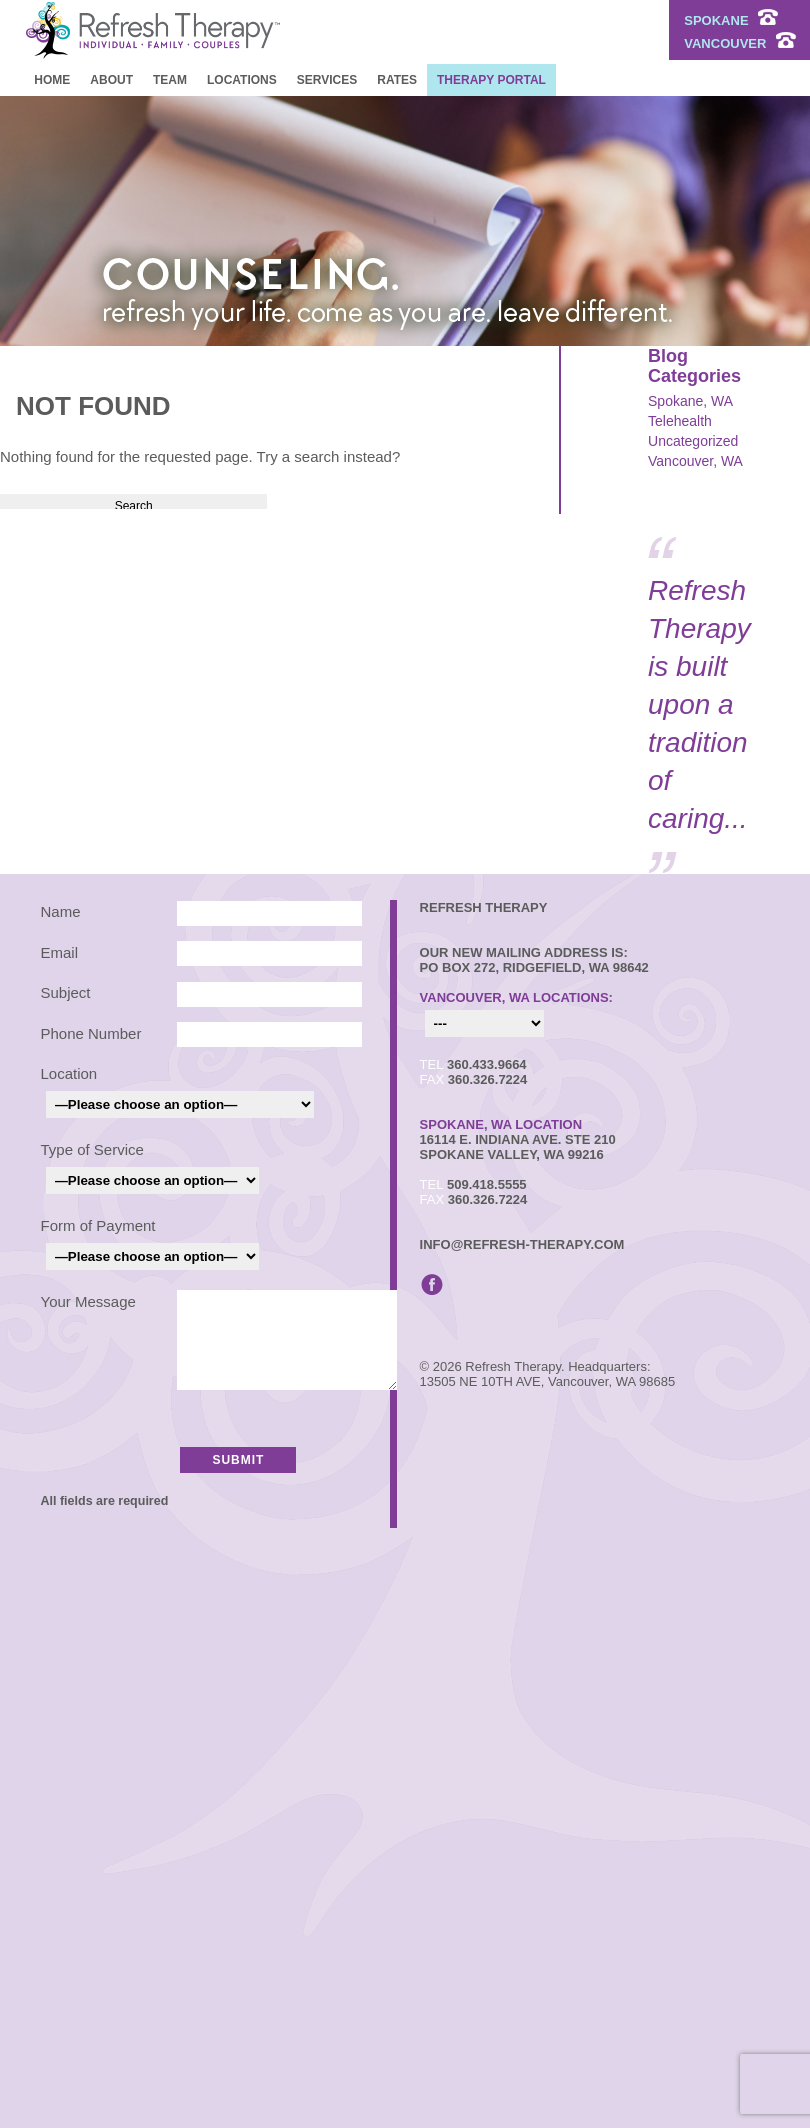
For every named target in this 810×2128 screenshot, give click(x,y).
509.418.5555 (487, 1184)
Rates (397, 80)
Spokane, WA (690, 401)
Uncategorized (693, 441)
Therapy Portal (491, 80)
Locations (242, 80)
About (111, 80)
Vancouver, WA (695, 461)
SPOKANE (731, 20)
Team (170, 80)
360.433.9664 (487, 1064)
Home (52, 80)
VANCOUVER (740, 43)
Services (327, 80)
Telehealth (680, 421)
